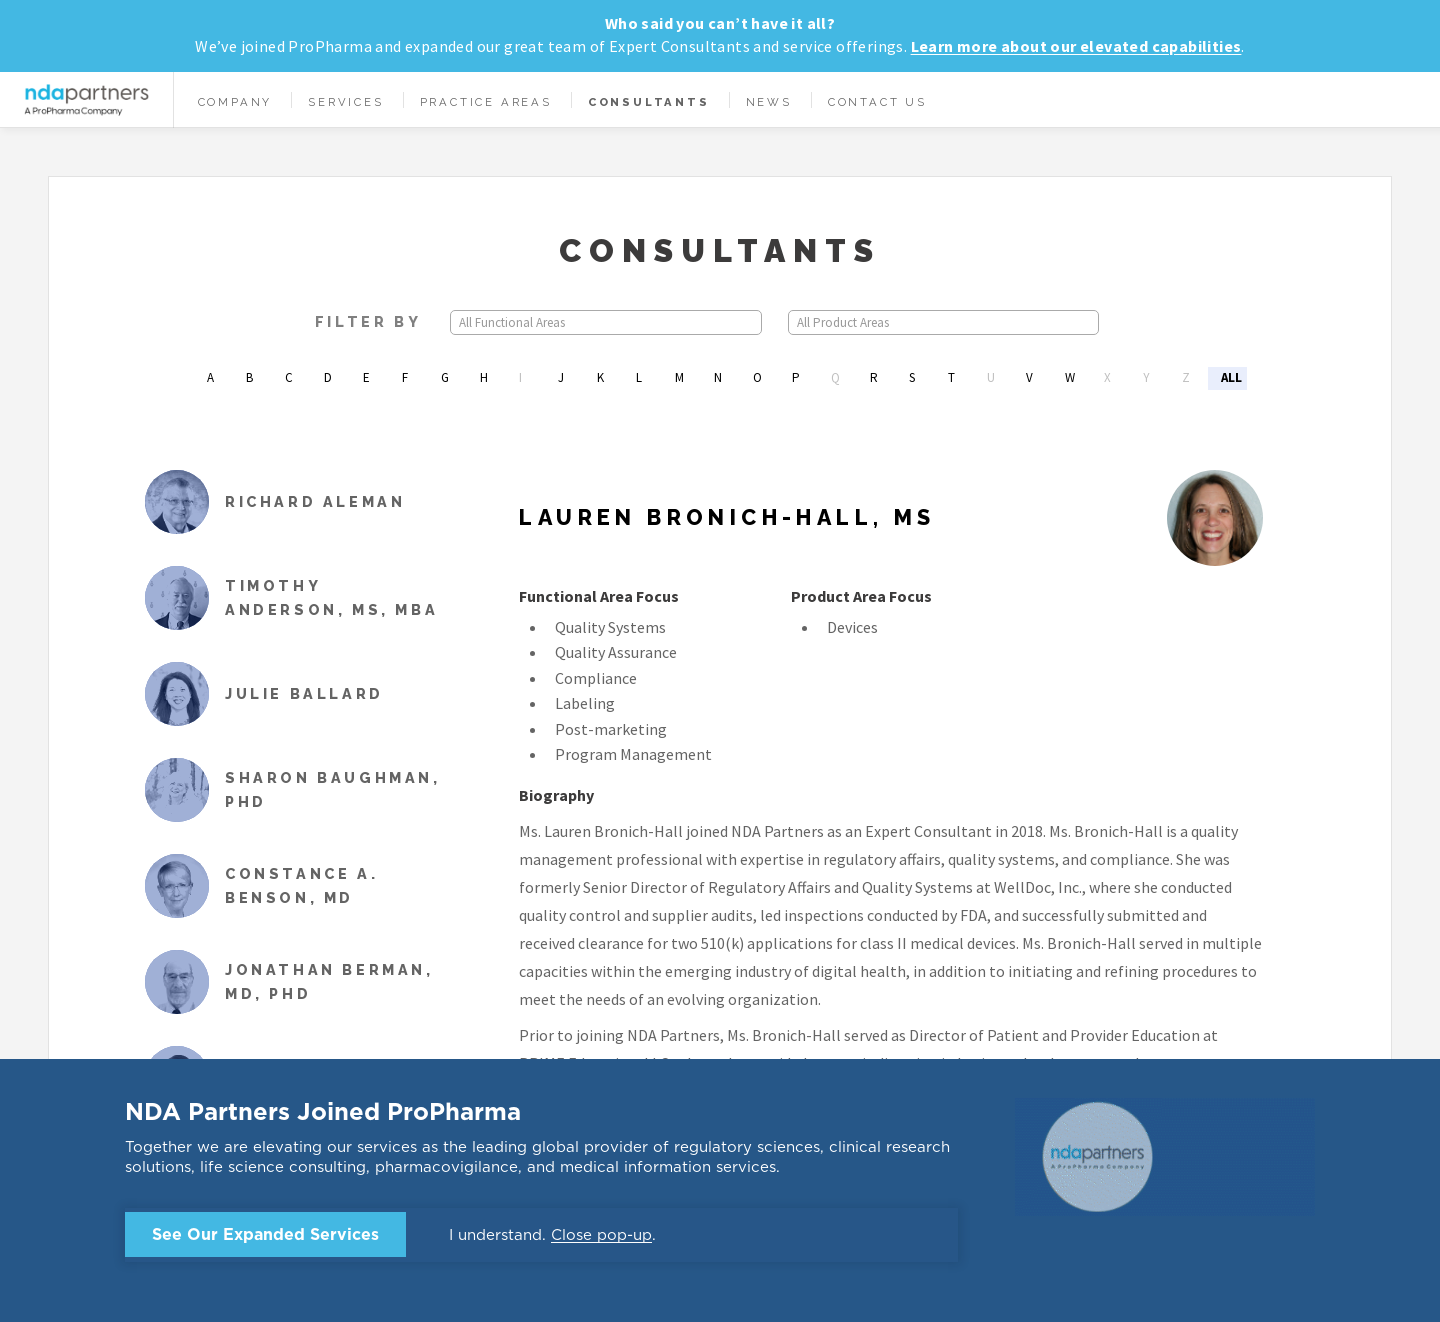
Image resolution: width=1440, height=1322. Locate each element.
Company (235, 102)
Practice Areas (486, 102)
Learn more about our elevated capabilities (1076, 46)
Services (345, 102)
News (769, 102)
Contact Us (877, 102)
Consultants (649, 102)
